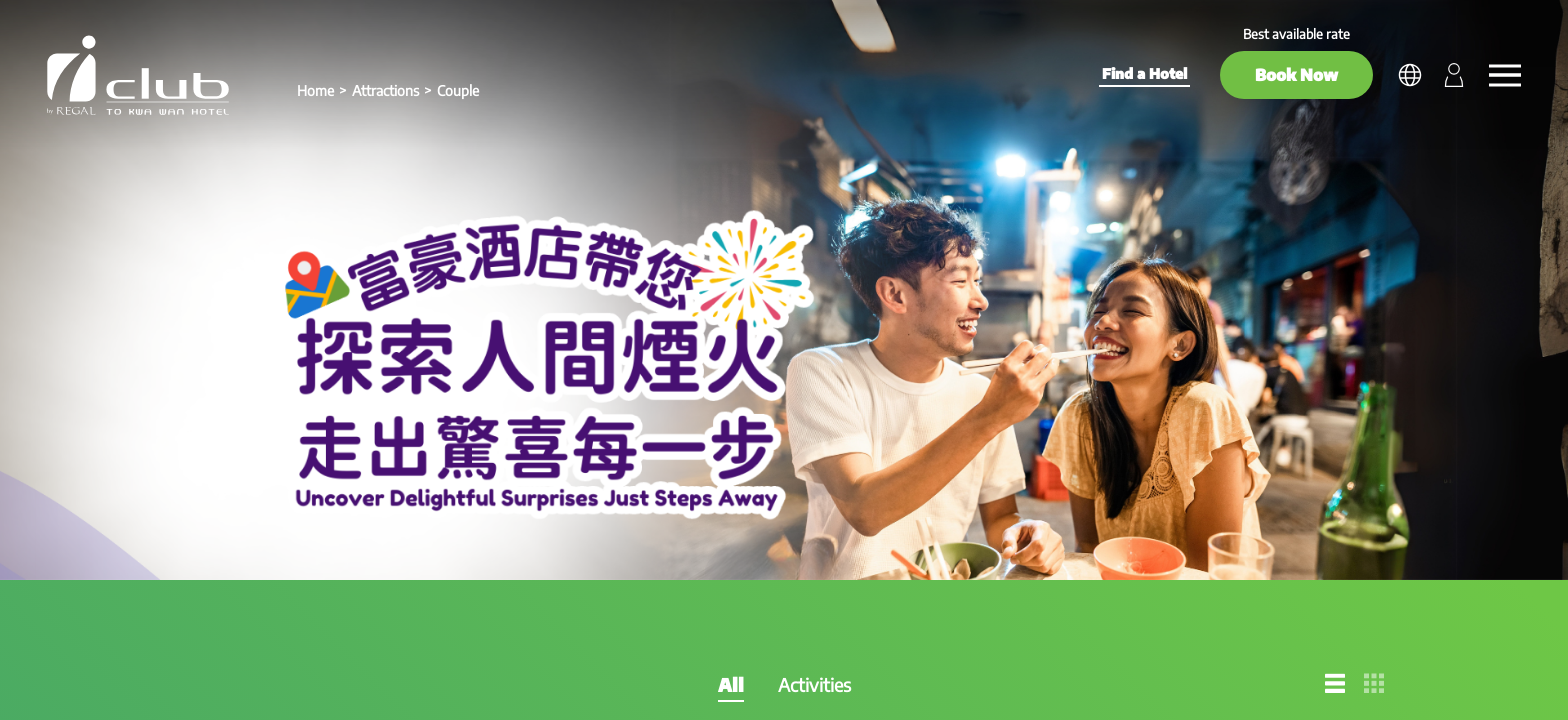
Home (315, 90)
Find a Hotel (1144, 73)
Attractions (385, 90)
